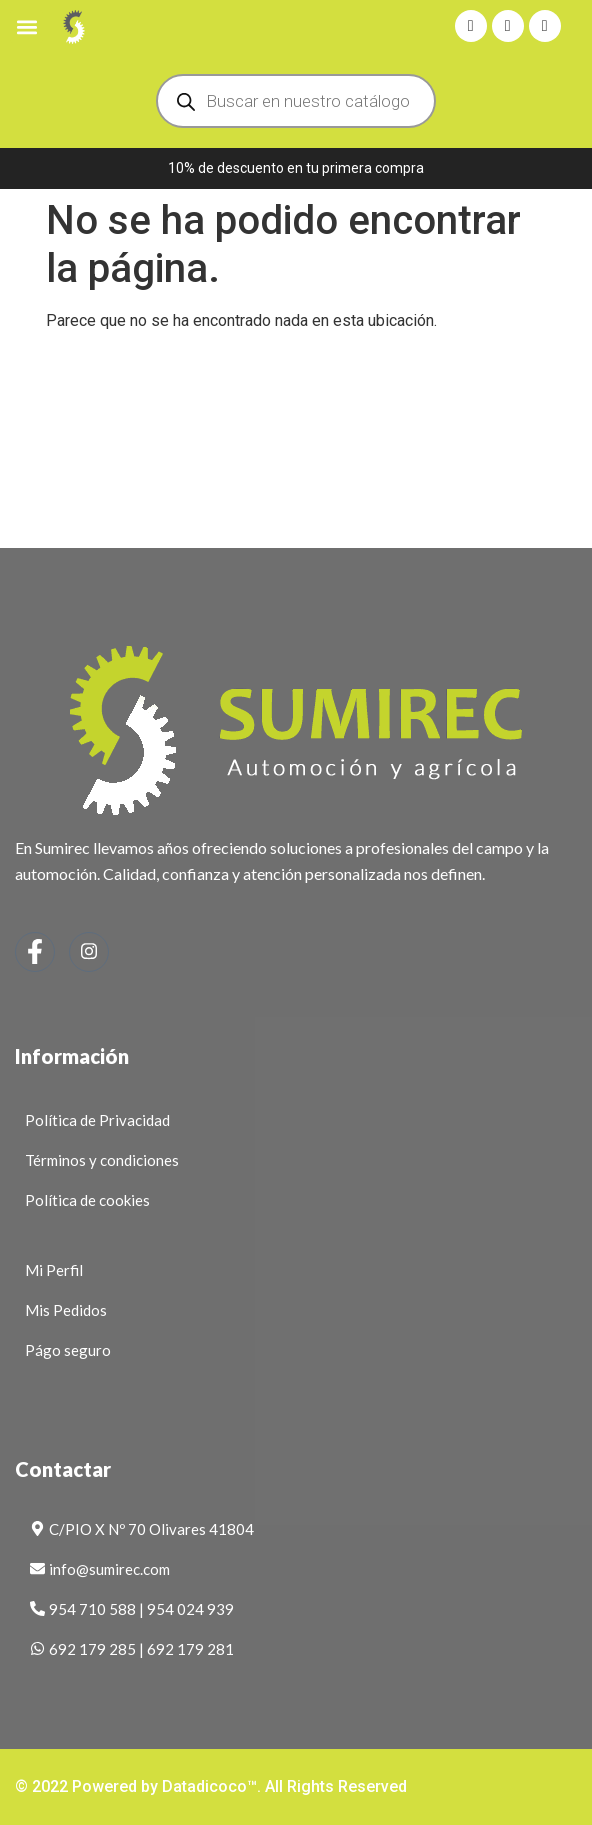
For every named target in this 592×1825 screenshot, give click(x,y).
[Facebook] (35, 952)
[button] (26, 26)
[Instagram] (89, 952)
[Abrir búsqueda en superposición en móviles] (296, 101)
